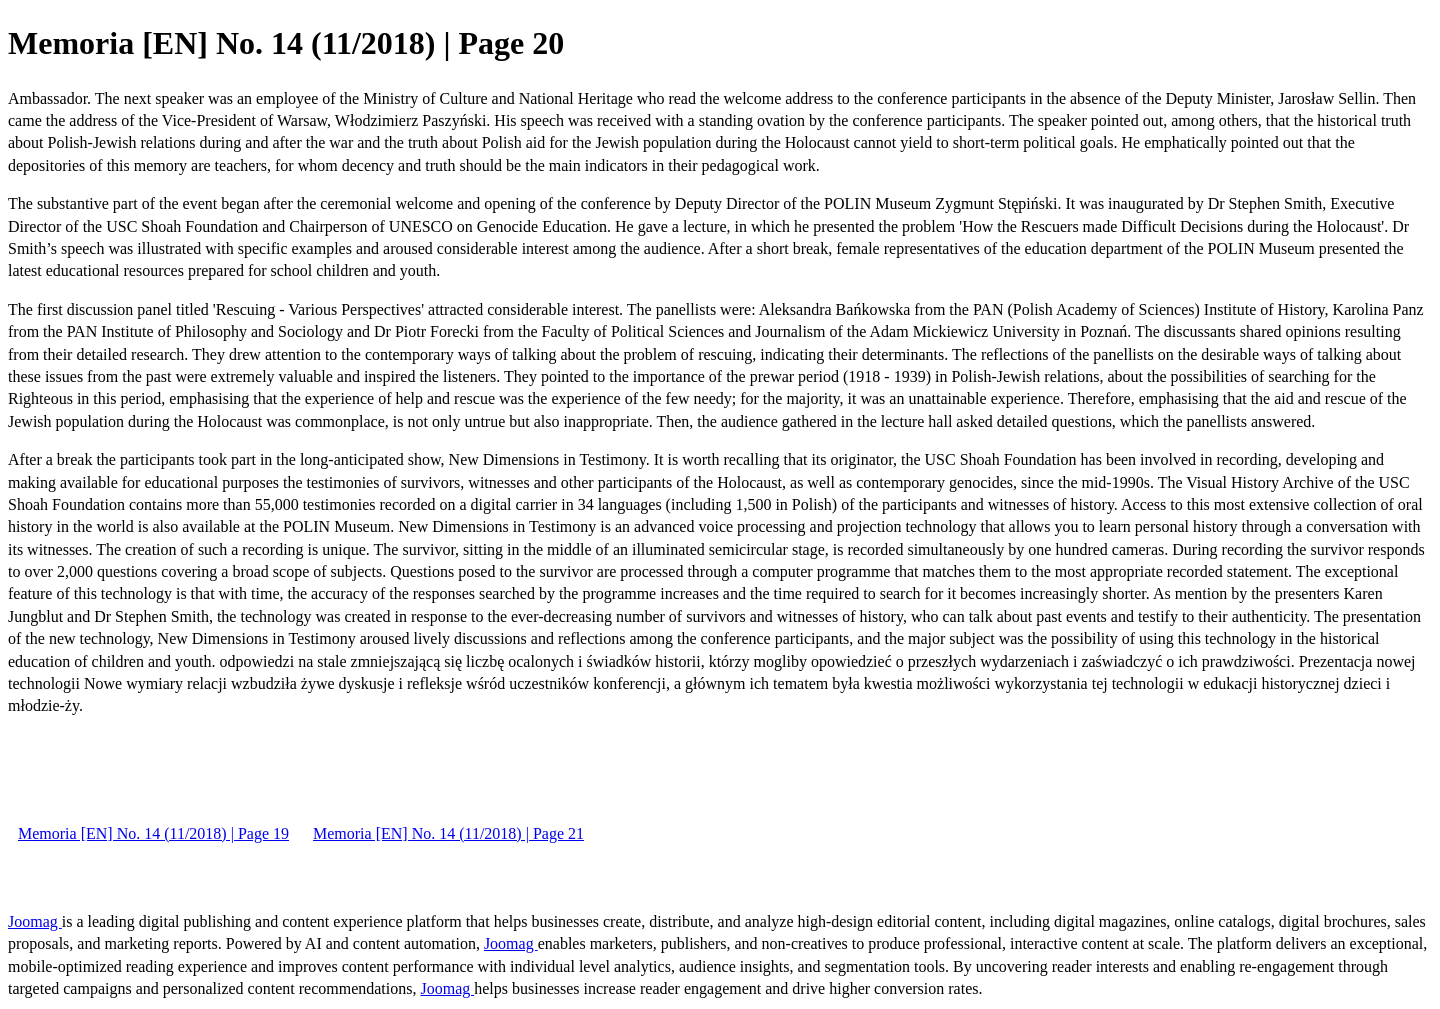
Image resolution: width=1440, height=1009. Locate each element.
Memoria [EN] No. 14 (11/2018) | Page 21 (448, 833)
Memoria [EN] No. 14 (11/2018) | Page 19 (153, 833)
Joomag (35, 921)
